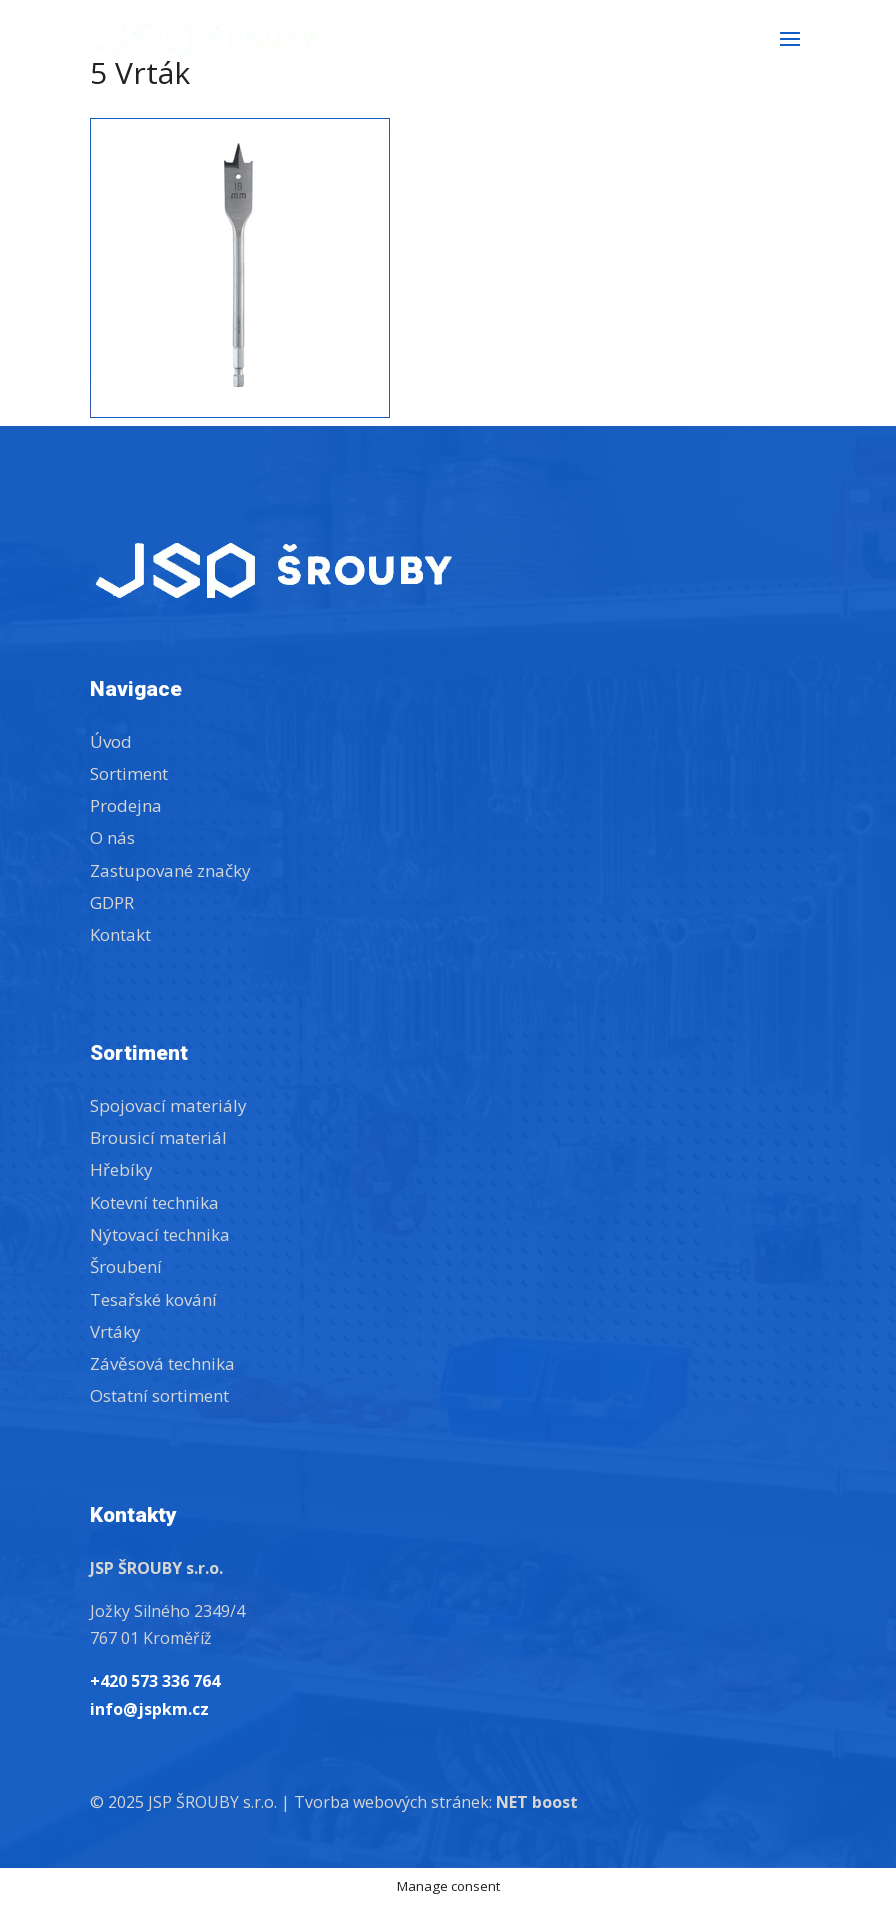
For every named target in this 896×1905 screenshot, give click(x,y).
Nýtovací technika (160, 1234)
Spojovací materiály (168, 1105)
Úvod (111, 741)
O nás (112, 837)
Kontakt (120, 934)
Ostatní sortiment (159, 1395)
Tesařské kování (153, 1299)
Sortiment (129, 773)
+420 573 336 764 (155, 1681)
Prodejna (126, 805)
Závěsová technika (162, 1363)
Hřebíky (121, 1169)
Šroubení (126, 1266)
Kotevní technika (154, 1202)
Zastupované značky (170, 870)
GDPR (112, 902)
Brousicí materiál (158, 1137)
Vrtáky (115, 1331)
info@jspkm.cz (149, 1709)
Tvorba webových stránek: (436, 1802)
